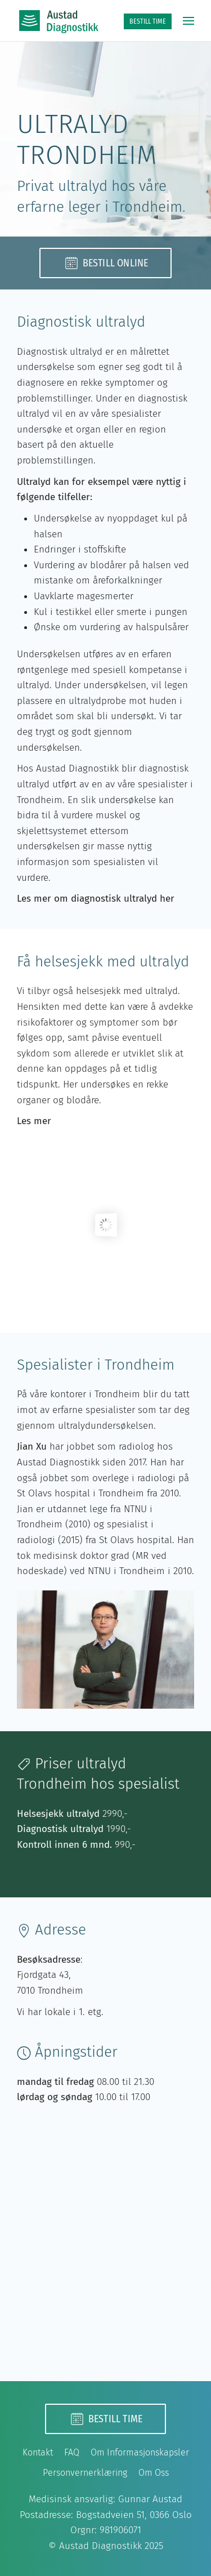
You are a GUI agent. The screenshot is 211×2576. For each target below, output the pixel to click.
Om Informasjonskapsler (140, 2452)
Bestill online (106, 263)
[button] (188, 20)
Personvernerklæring (85, 2472)
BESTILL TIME (147, 21)
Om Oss (153, 2472)
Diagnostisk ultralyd (60, 1829)
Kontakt (38, 2452)
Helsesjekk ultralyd (58, 1814)
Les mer (34, 1121)
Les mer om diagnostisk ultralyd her (95, 898)
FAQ (71, 2452)
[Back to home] (59, 20)
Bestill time (105, 2418)
